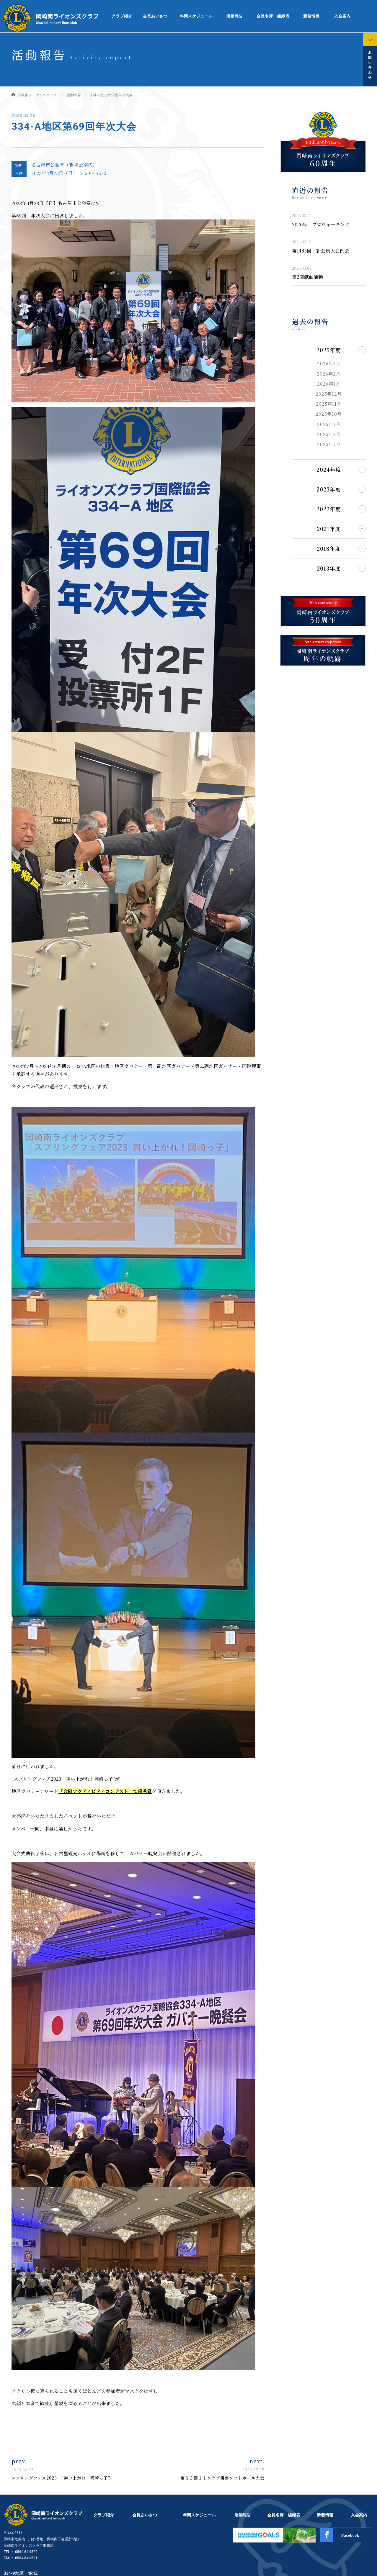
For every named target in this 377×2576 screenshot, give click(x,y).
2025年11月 (329, 404)
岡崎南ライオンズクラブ (37, 94)
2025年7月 (329, 444)
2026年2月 (329, 374)
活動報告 (235, 16)
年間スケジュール (196, 16)
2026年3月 (329, 363)
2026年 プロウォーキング (321, 224)
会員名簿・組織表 (273, 16)
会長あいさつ (155, 16)
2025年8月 (329, 434)
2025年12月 (329, 394)
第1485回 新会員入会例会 (320, 250)
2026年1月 (328, 384)
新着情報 (311, 16)
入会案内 (342, 16)
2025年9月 (329, 424)
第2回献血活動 (307, 276)
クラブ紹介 (122, 16)
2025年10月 (329, 414)
